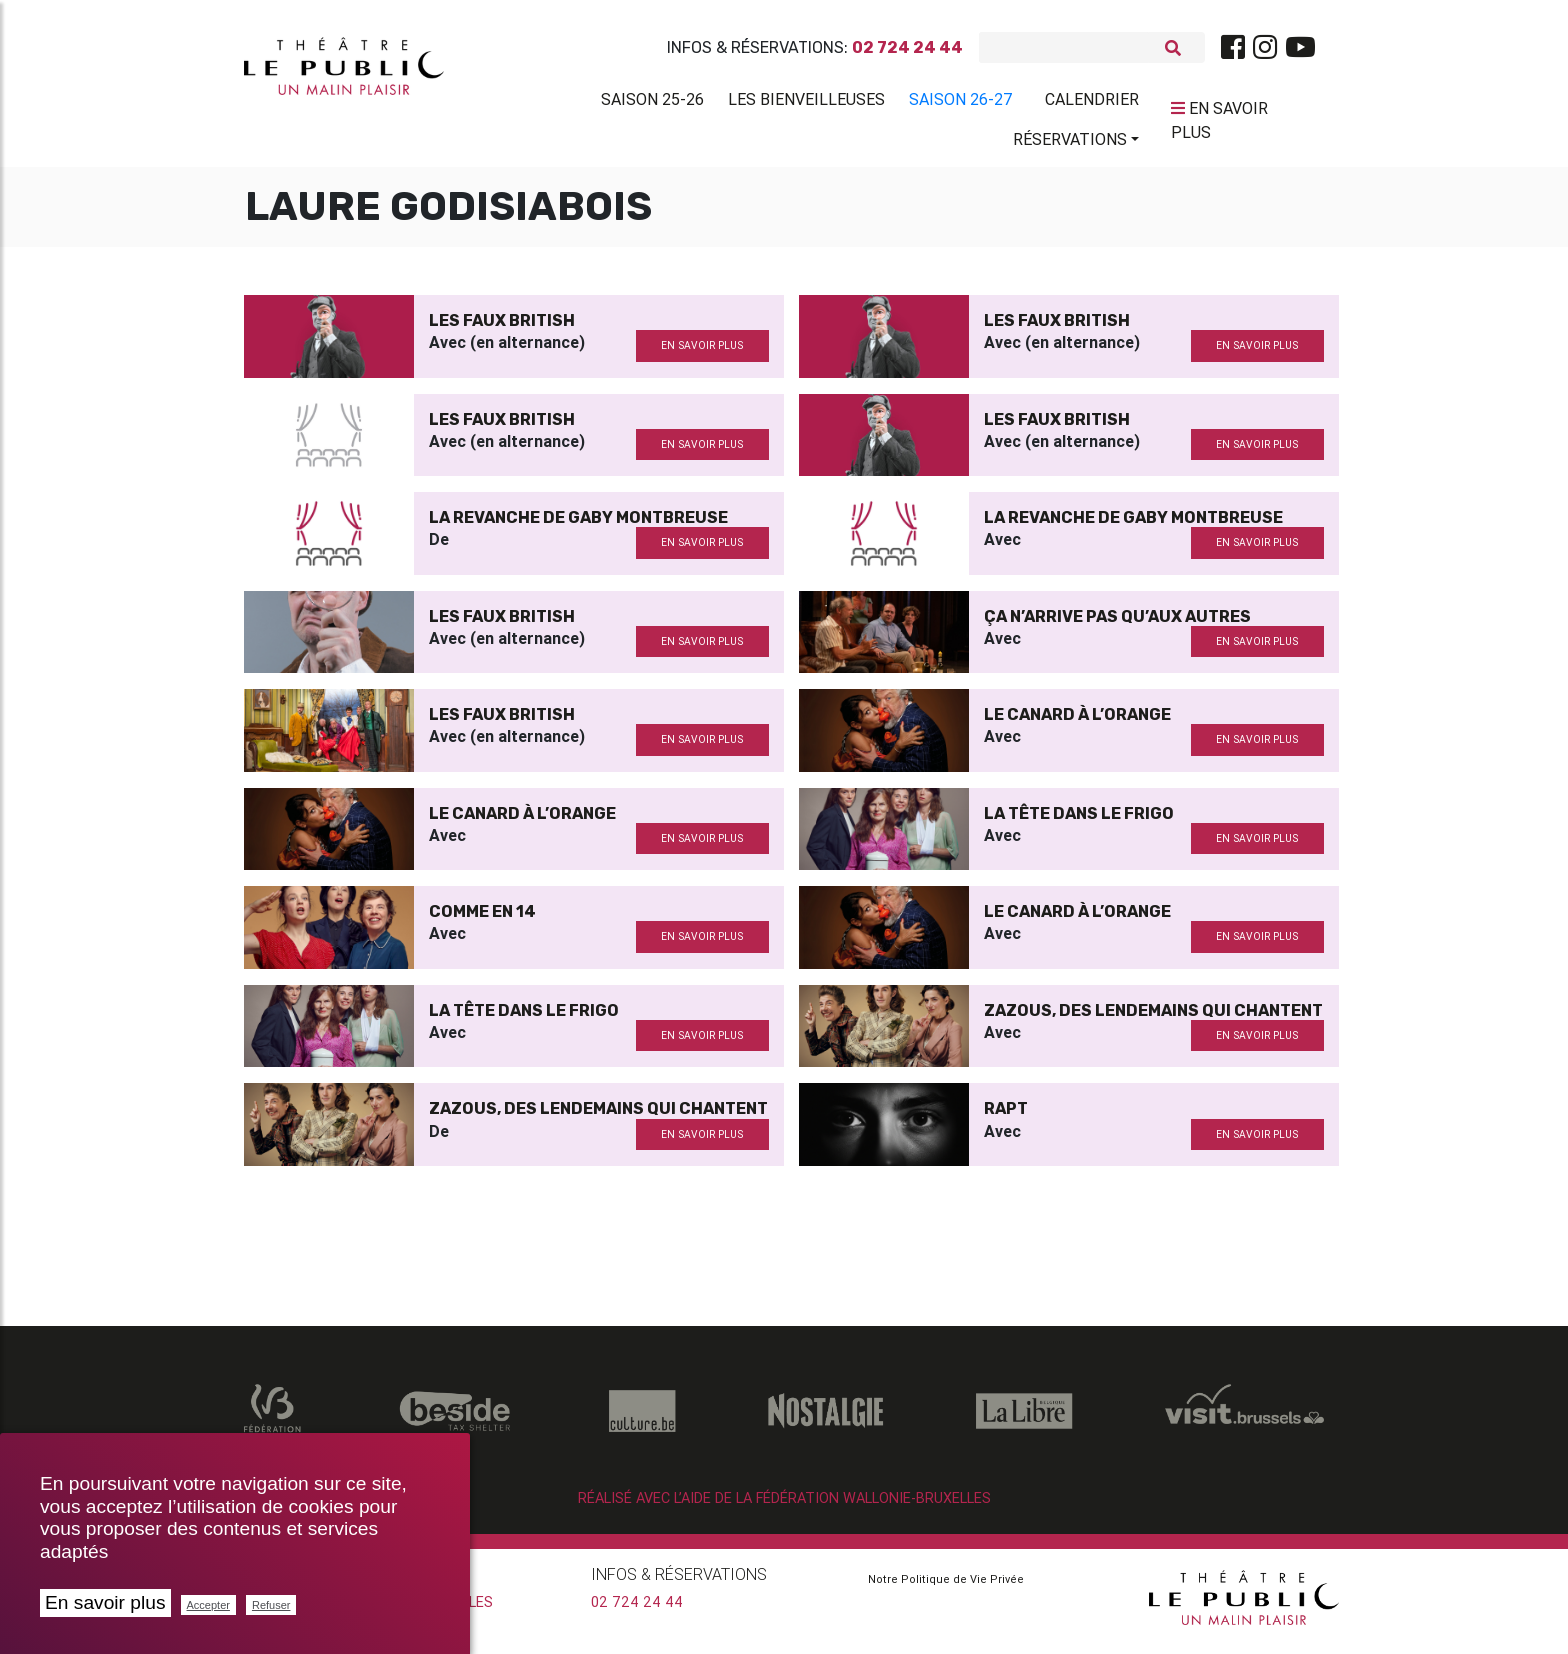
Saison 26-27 (961, 103)
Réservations (1070, 143)
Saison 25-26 (652, 103)
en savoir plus (702, 353)
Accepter (208, 1605)
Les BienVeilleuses (806, 103)
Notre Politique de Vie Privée (946, 1587)
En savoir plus (105, 1602)
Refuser (271, 1605)
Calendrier (1092, 103)
